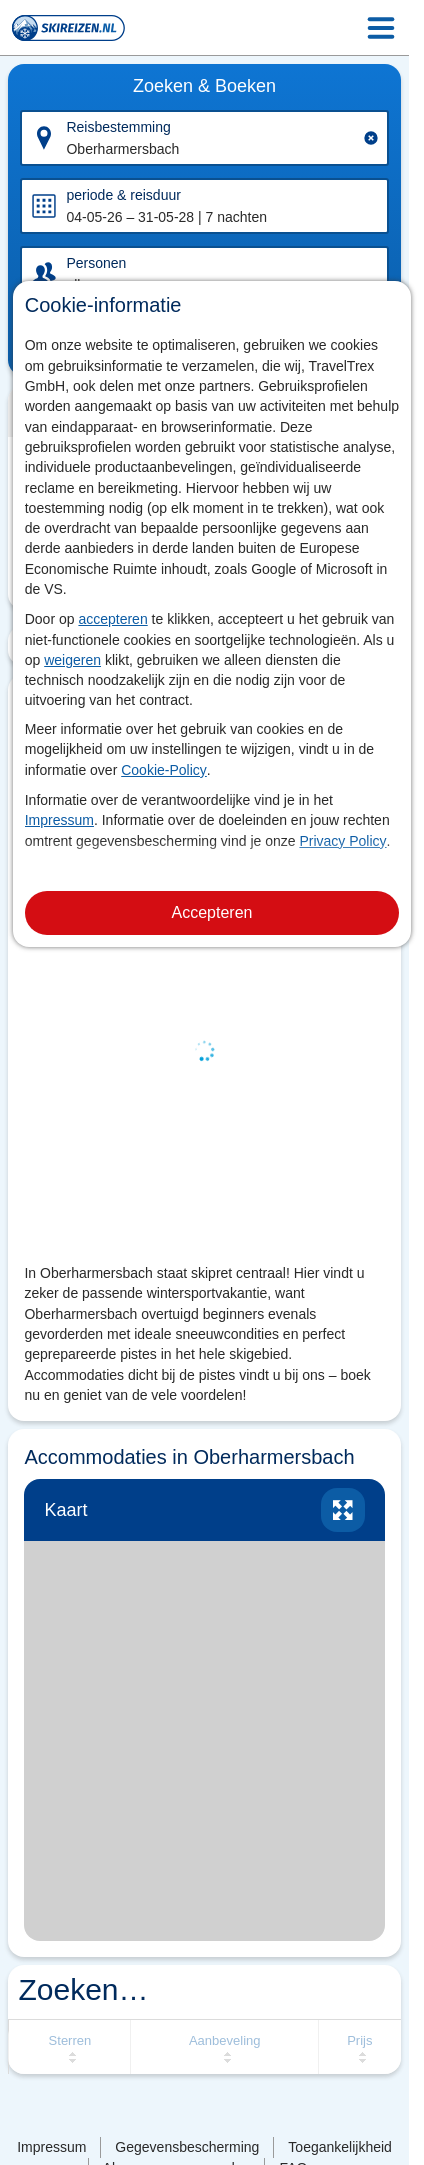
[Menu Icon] (381, 28)
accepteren (112, 619)
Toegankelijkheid (340, 2147)
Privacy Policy (342, 841)
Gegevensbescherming (187, 2147)
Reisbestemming (118, 127)
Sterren (70, 2040)
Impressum (59, 820)
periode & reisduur (123, 195)
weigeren (72, 660)
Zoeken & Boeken (204, 86)
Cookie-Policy (164, 770)
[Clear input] (371, 138)
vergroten (343, 1510)
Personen (96, 263)
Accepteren (212, 912)
